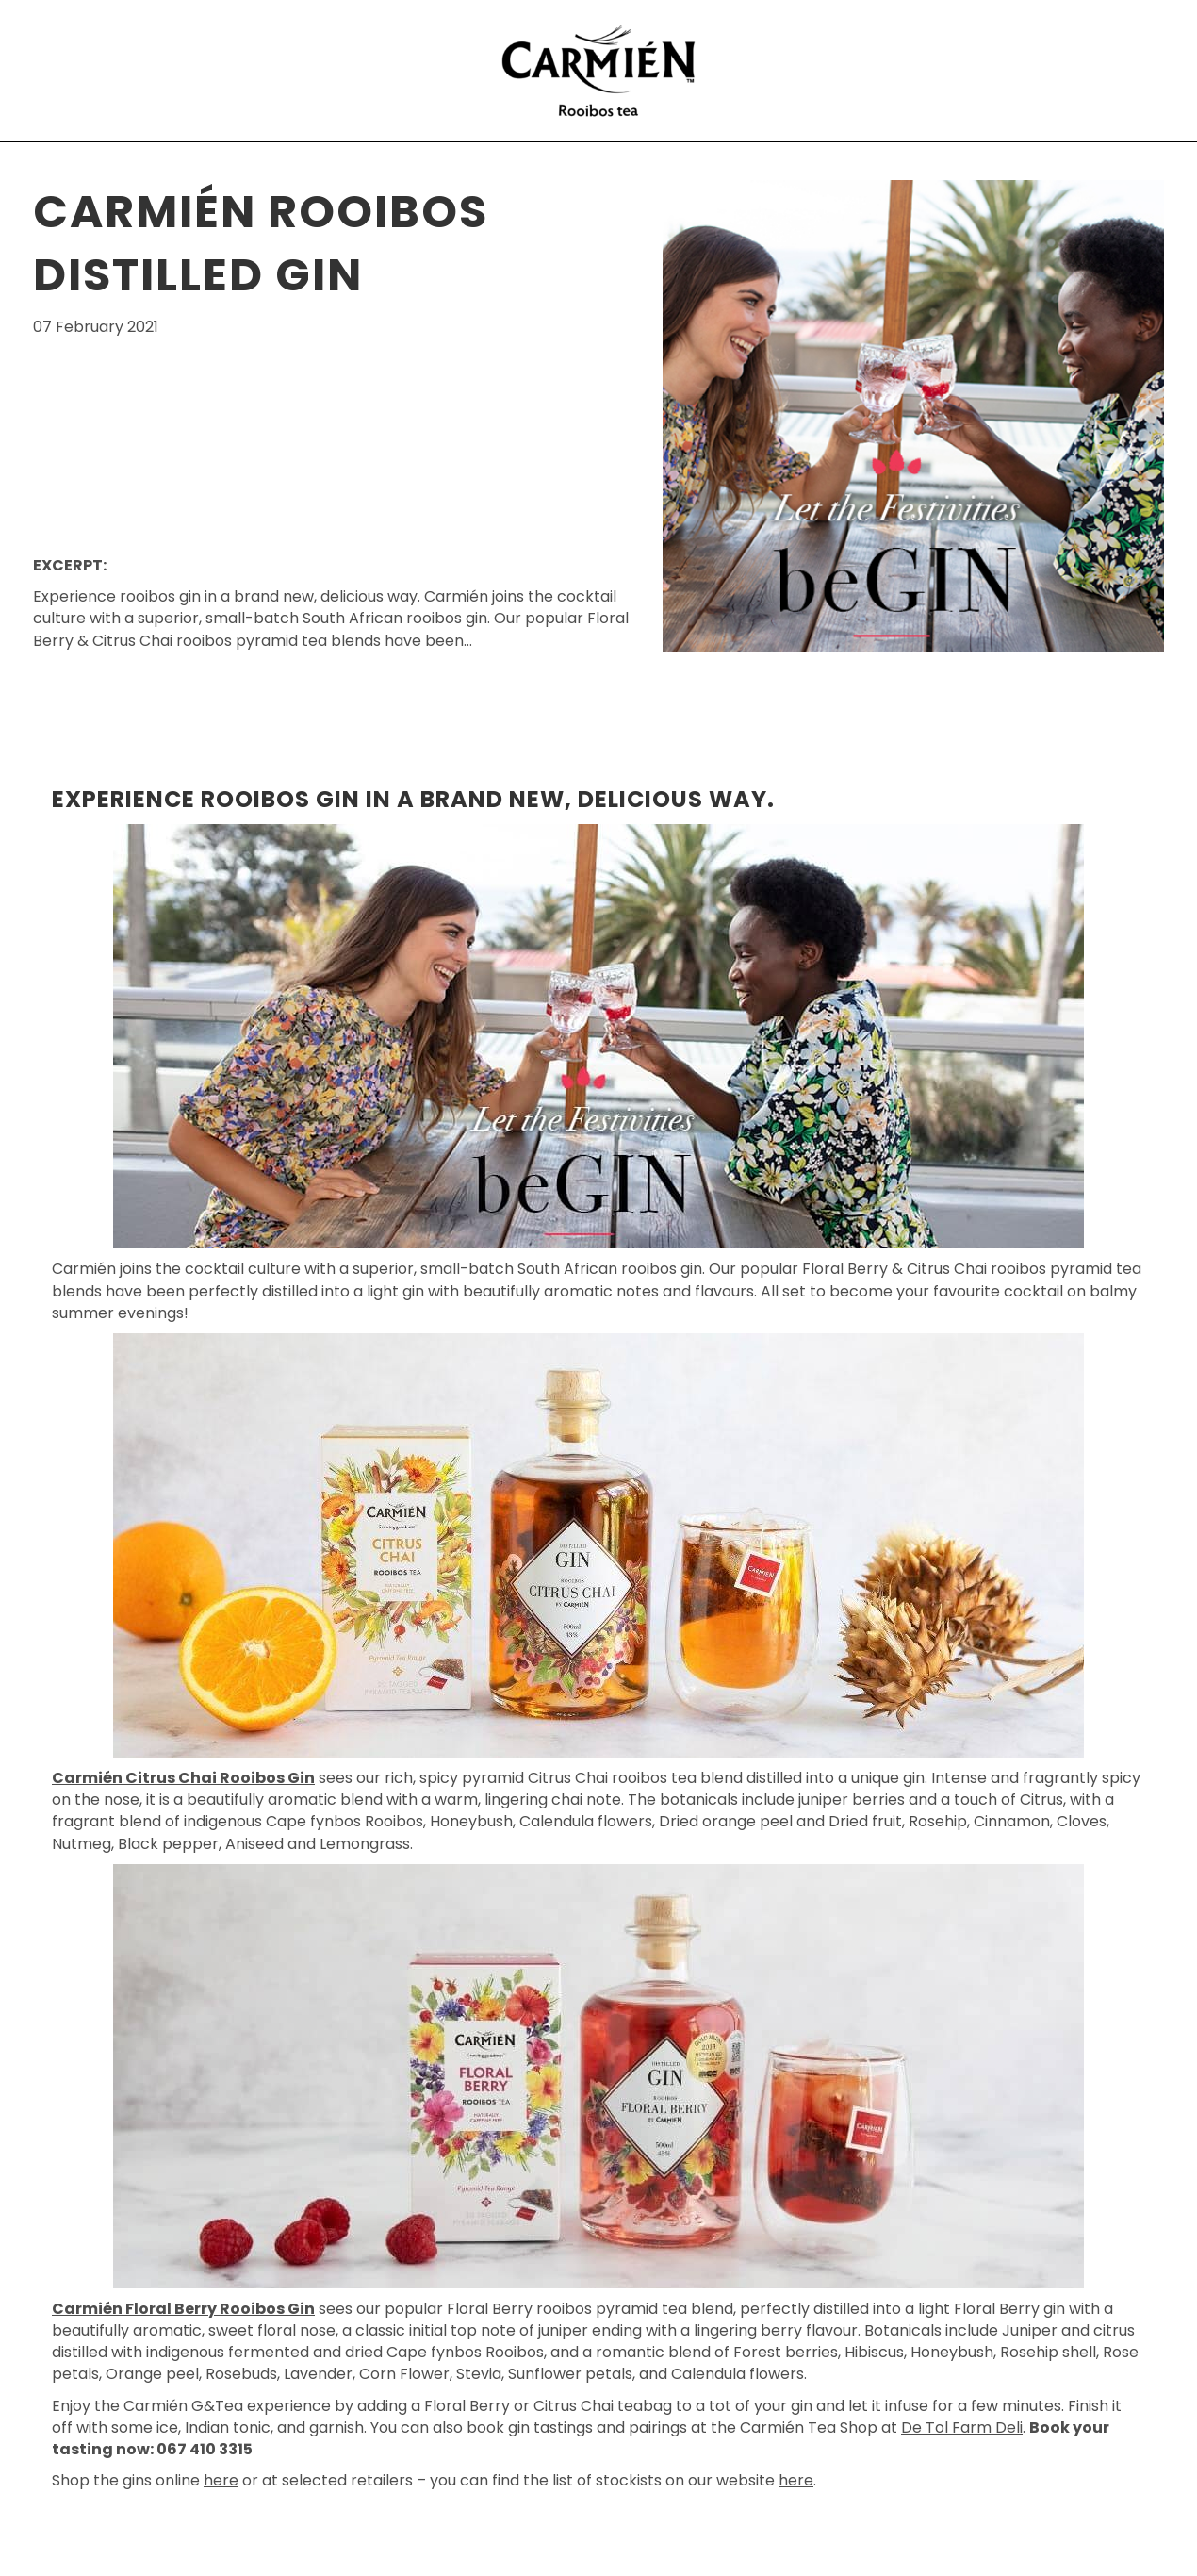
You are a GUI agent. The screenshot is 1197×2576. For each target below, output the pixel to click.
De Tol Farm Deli (962, 2427)
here (221, 2480)
